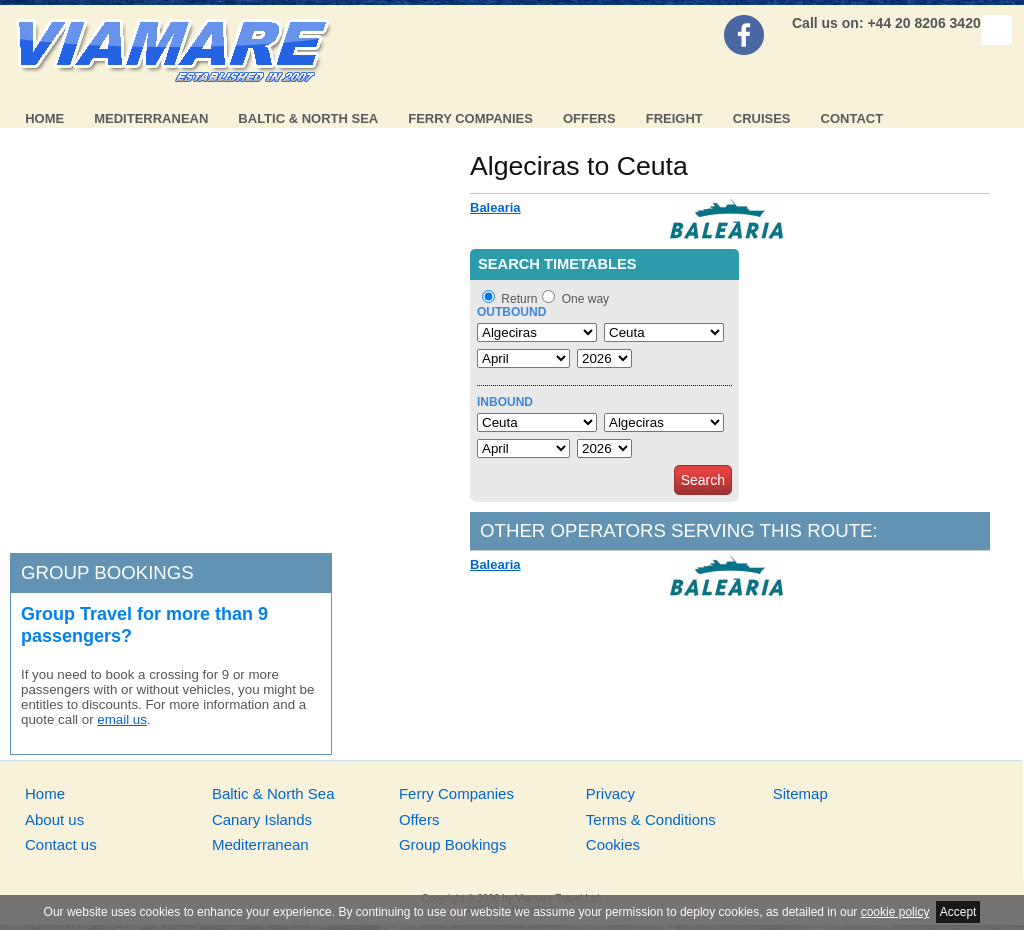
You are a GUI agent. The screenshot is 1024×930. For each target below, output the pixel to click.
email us (122, 719)
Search (703, 480)
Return (519, 299)
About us (54, 819)
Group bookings (107, 572)
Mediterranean (151, 118)
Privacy (610, 793)
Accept (958, 912)
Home (44, 118)
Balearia (495, 207)
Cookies (613, 844)
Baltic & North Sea (308, 118)
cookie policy (895, 912)
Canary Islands (262, 819)
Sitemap (800, 793)
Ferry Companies (470, 118)
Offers (589, 118)
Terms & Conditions (651, 819)
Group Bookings (453, 844)
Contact (852, 118)
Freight (674, 118)
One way (585, 299)
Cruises (762, 118)
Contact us (61, 844)
